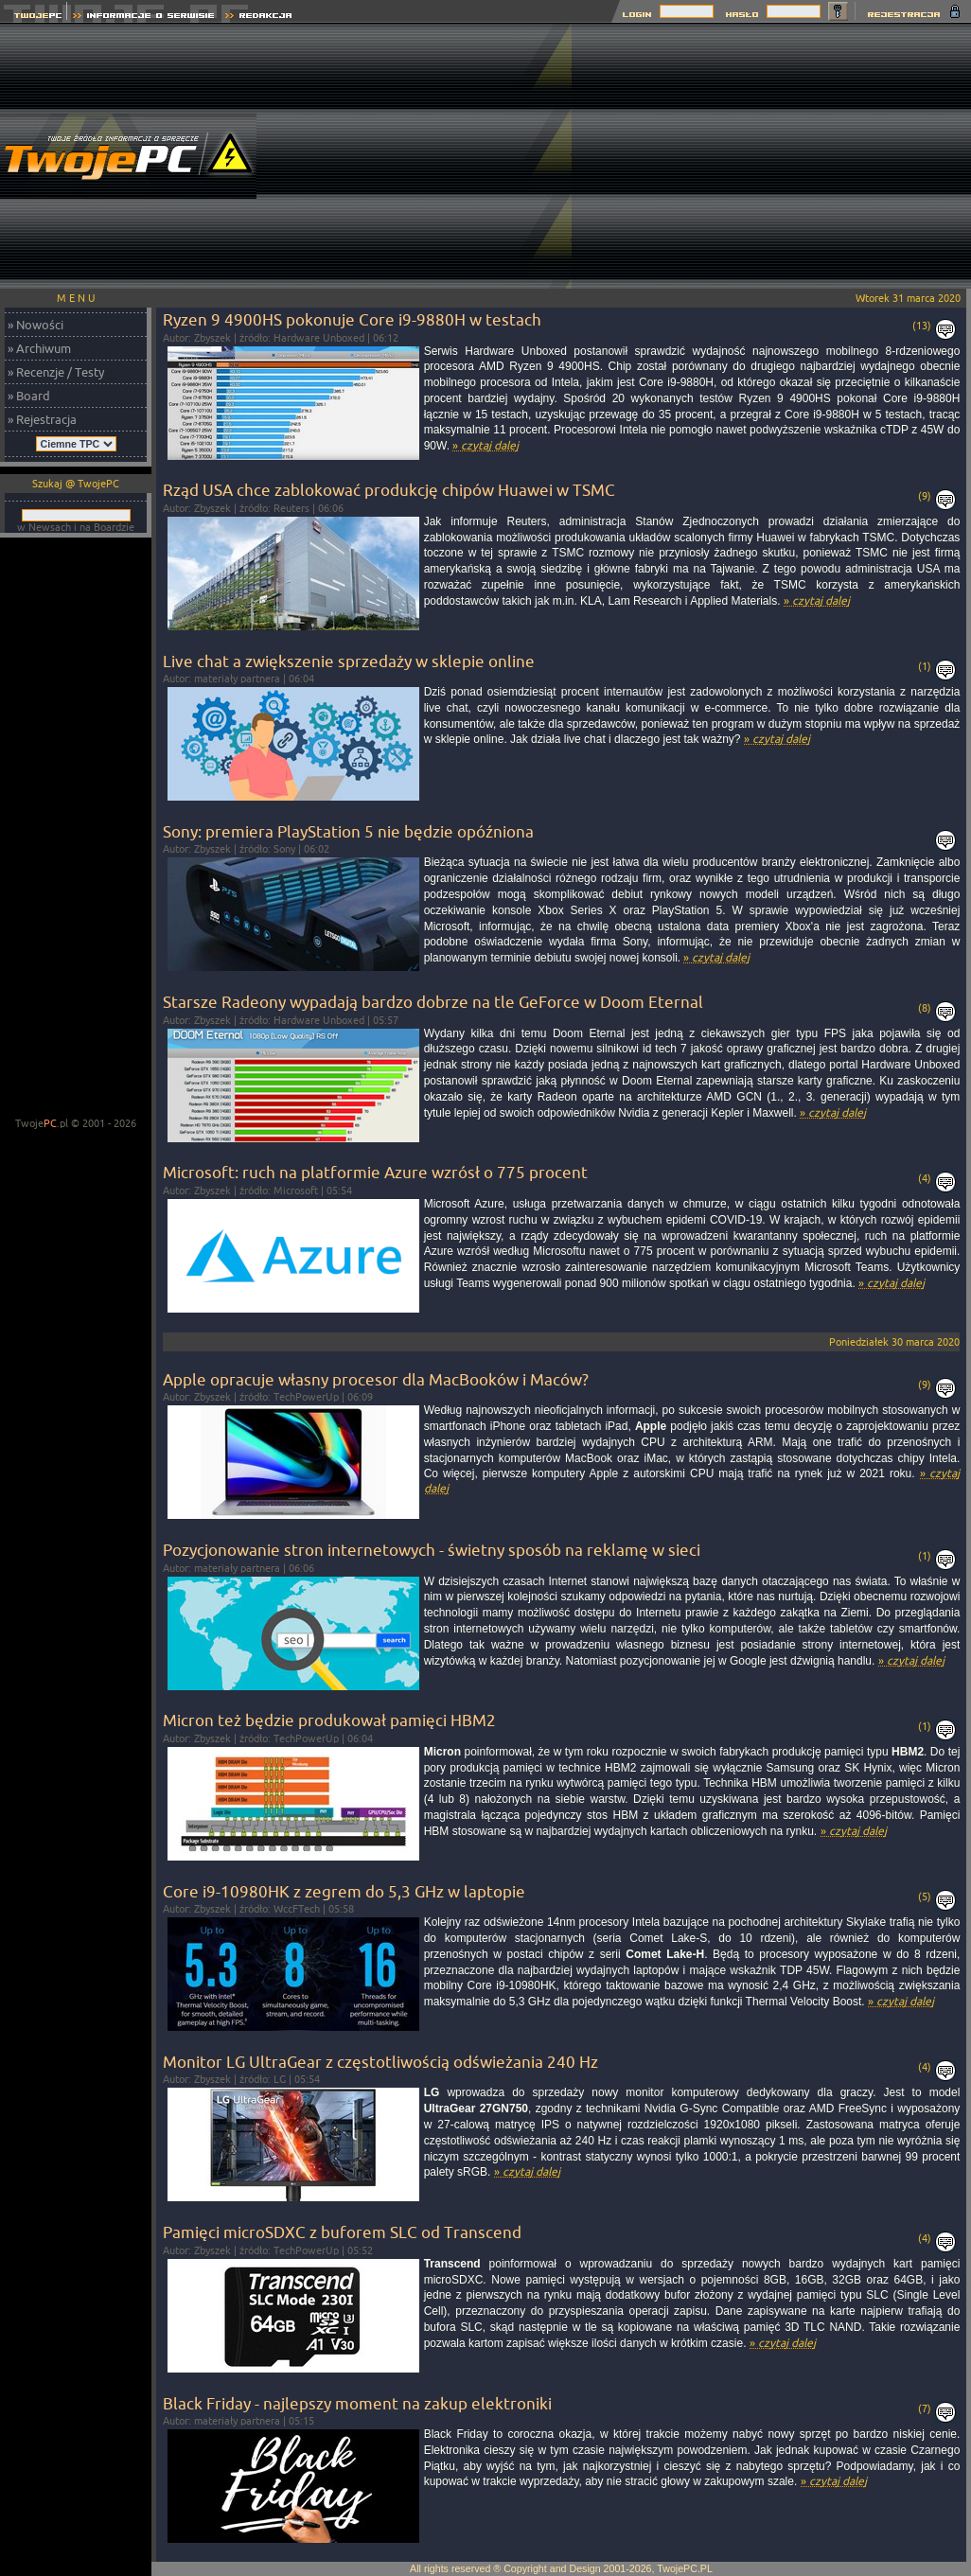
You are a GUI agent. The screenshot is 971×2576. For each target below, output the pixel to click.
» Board (29, 395)
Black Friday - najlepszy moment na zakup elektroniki (357, 2403)
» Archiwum (39, 348)
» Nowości (35, 324)
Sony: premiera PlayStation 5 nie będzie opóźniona (348, 831)
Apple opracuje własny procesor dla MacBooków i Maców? (376, 1379)
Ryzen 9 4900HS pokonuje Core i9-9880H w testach (352, 319)
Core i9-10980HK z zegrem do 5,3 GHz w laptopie (344, 1891)
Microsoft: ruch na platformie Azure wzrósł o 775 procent (375, 1172)
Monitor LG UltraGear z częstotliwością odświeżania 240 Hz (380, 2062)
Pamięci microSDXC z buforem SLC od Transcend (342, 2232)
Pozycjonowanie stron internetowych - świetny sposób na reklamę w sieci (431, 1550)
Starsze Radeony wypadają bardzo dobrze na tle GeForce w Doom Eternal (433, 1002)
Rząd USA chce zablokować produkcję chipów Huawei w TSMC (389, 490)
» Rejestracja (42, 419)
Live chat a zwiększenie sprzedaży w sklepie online (349, 661)
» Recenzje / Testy (56, 372)
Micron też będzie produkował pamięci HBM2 (329, 1720)
